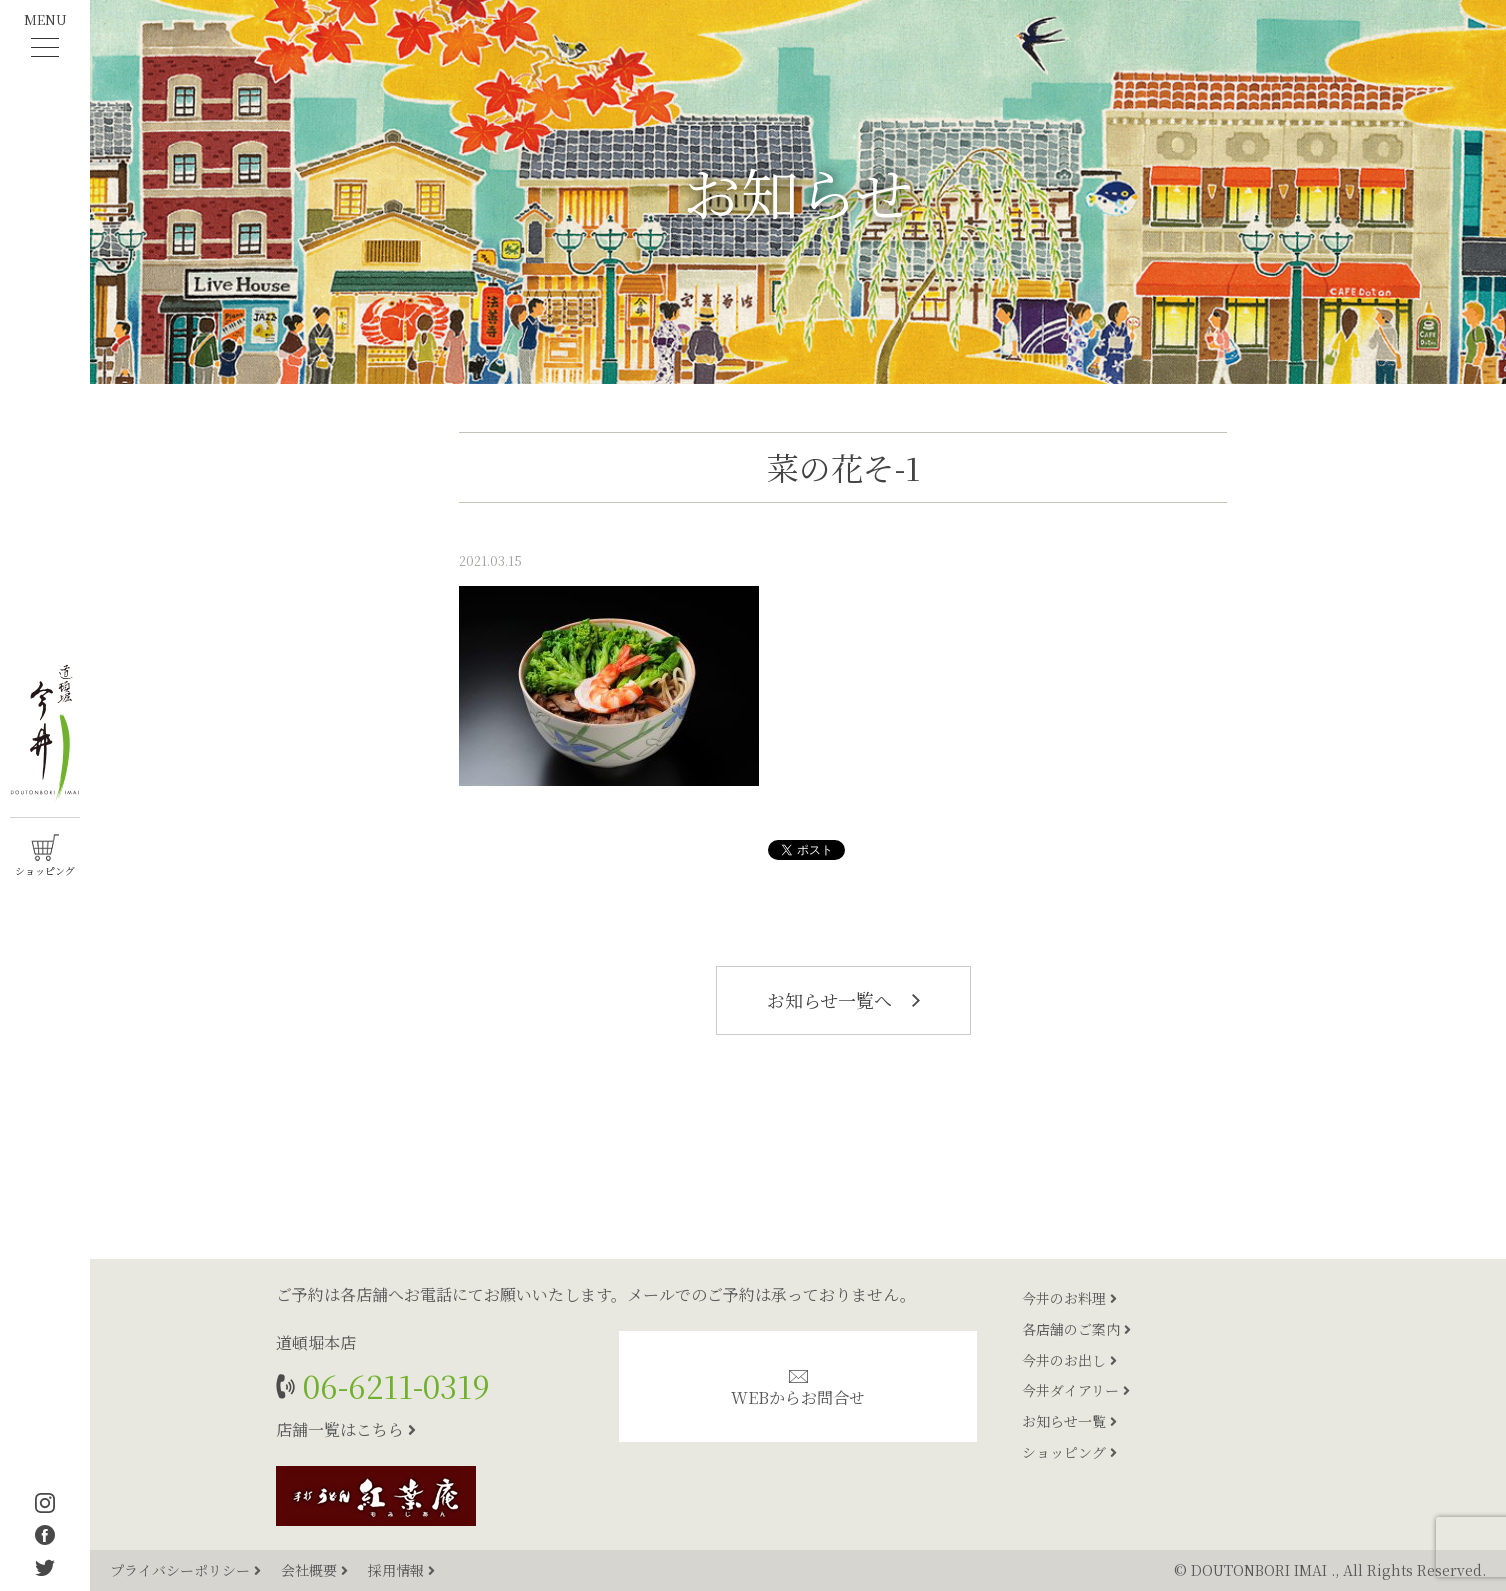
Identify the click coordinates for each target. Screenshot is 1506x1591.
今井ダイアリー (1076, 1390)
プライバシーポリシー (187, 1570)
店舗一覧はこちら (346, 1429)
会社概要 (316, 1570)
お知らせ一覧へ (843, 1000)
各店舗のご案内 (1076, 1329)
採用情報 (401, 1570)
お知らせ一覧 (1069, 1421)
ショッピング (1069, 1452)
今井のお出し (1069, 1360)
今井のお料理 (1069, 1298)
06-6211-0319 (392, 1385)
